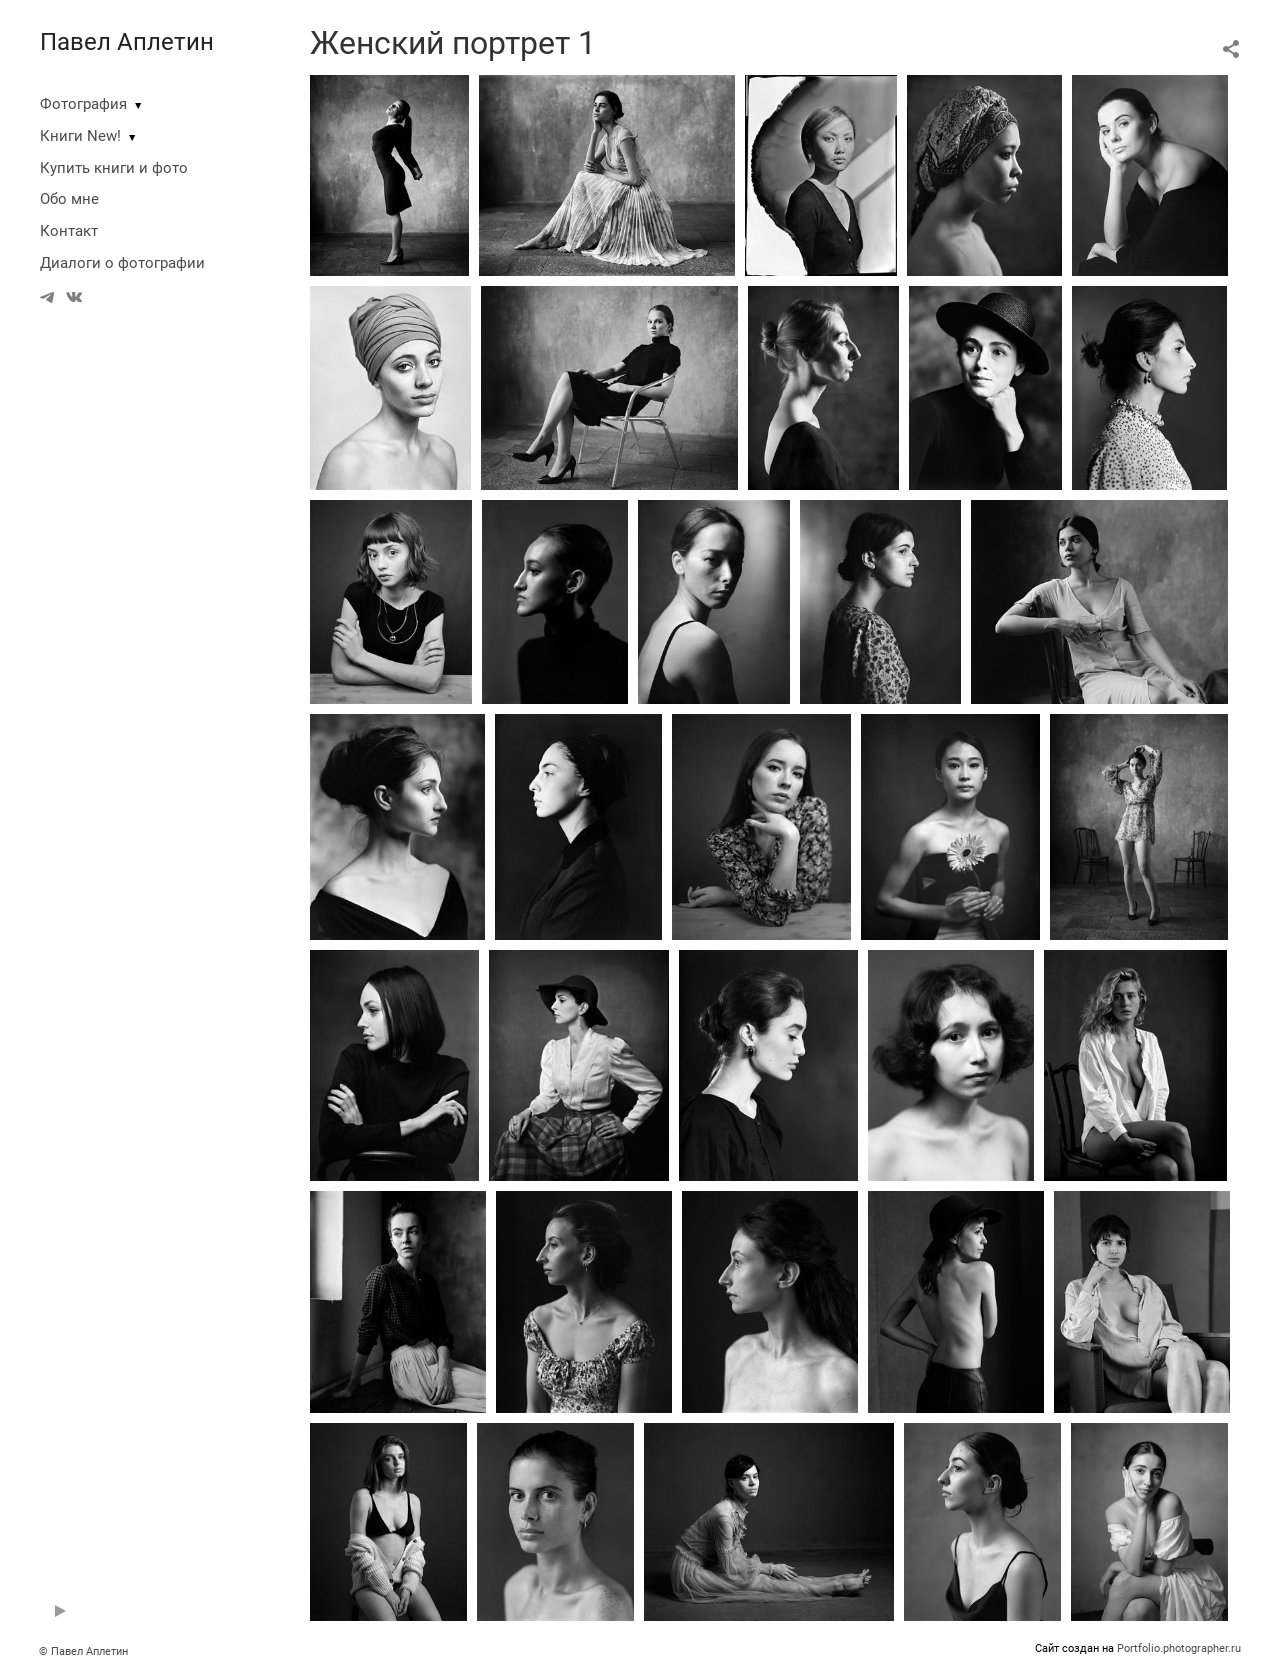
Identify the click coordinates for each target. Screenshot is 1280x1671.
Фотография (83, 104)
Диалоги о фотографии (122, 263)
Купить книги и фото (114, 168)
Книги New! (80, 136)
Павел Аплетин (127, 42)
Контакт (69, 231)
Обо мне (69, 199)
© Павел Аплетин (83, 1651)
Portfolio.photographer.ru (1179, 1648)
